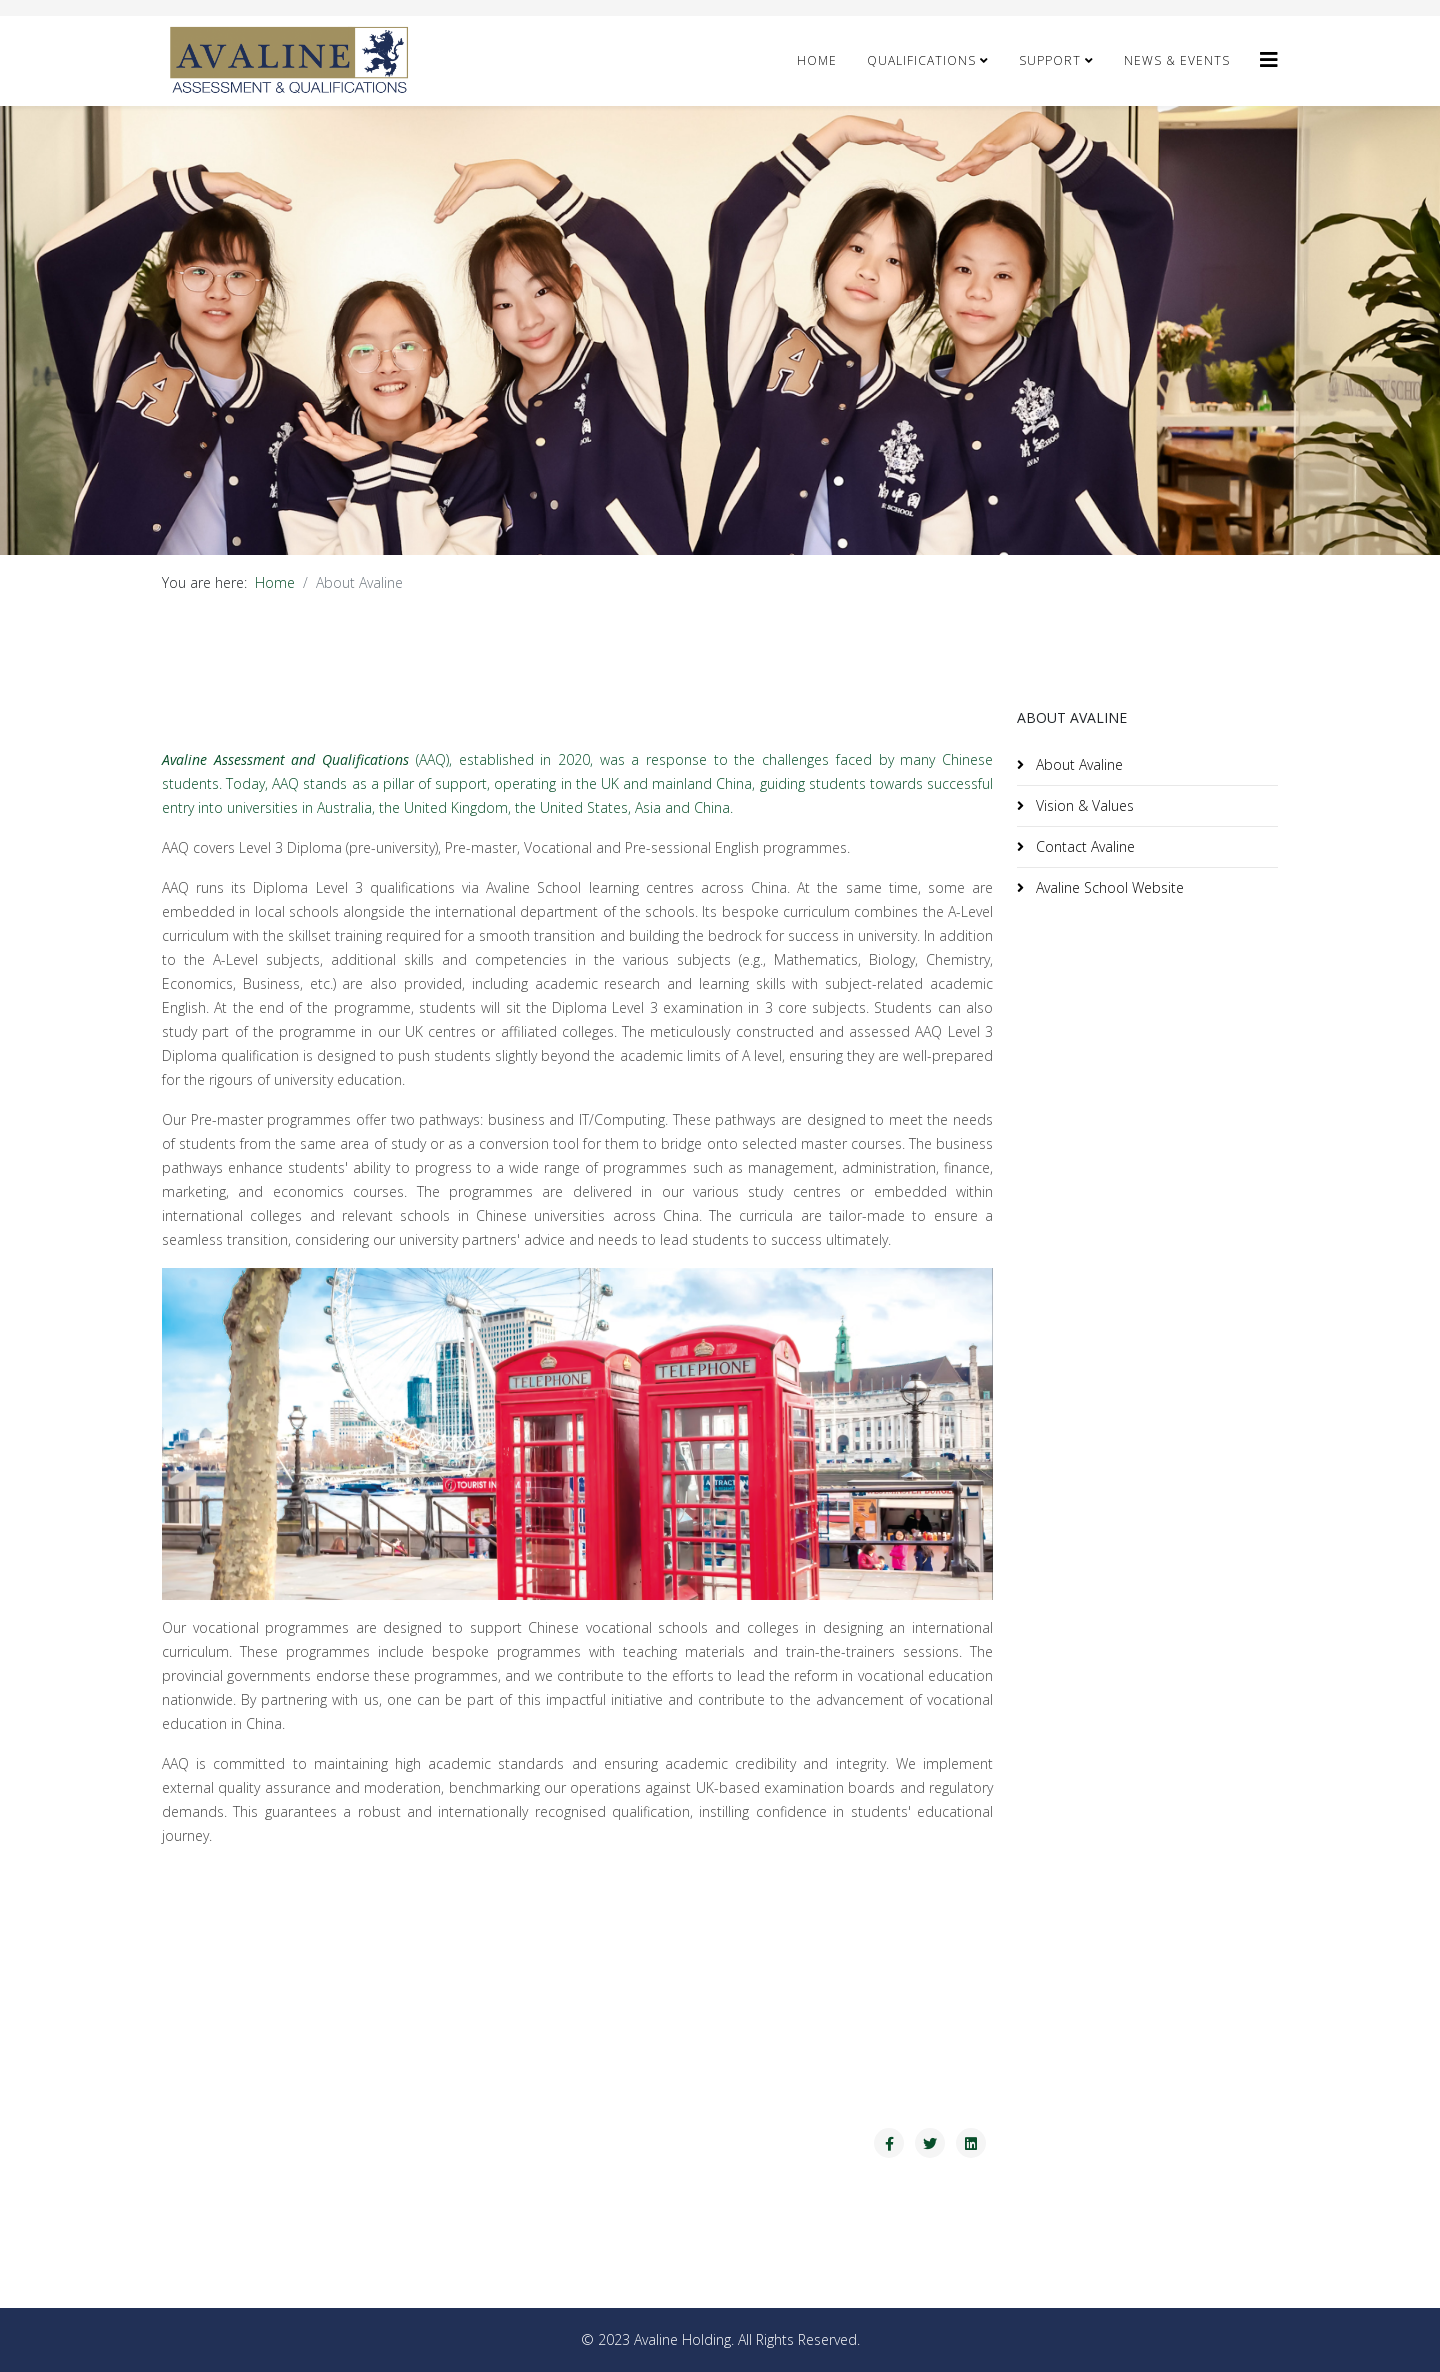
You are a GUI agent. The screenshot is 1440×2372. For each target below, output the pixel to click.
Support (1050, 60)
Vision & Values (1083, 805)
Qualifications (921, 60)
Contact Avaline (1083, 846)
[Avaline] (1269, 59)
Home (817, 60)
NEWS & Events (1177, 60)
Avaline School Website (1108, 887)
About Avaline (1077, 764)
